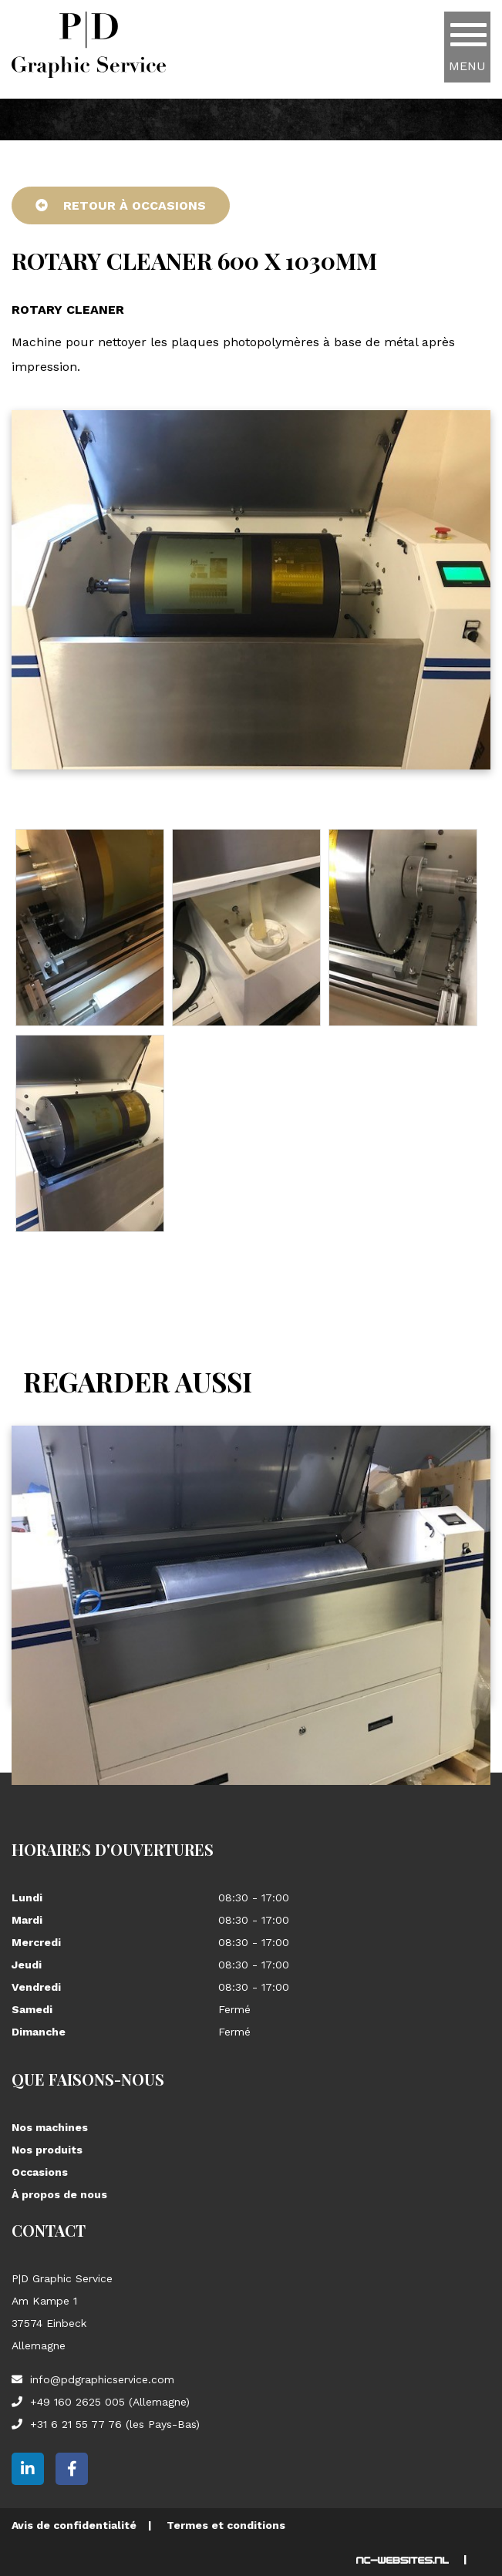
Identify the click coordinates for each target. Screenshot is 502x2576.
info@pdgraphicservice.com (102, 2379)
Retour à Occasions (120, 205)
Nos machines (50, 2127)
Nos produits (47, 2149)
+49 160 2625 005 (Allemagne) (110, 2401)
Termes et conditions (226, 2525)
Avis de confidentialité (74, 2525)
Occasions (40, 2172)
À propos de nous (59, 2194)
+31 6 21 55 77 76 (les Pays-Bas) (115, 2424)
